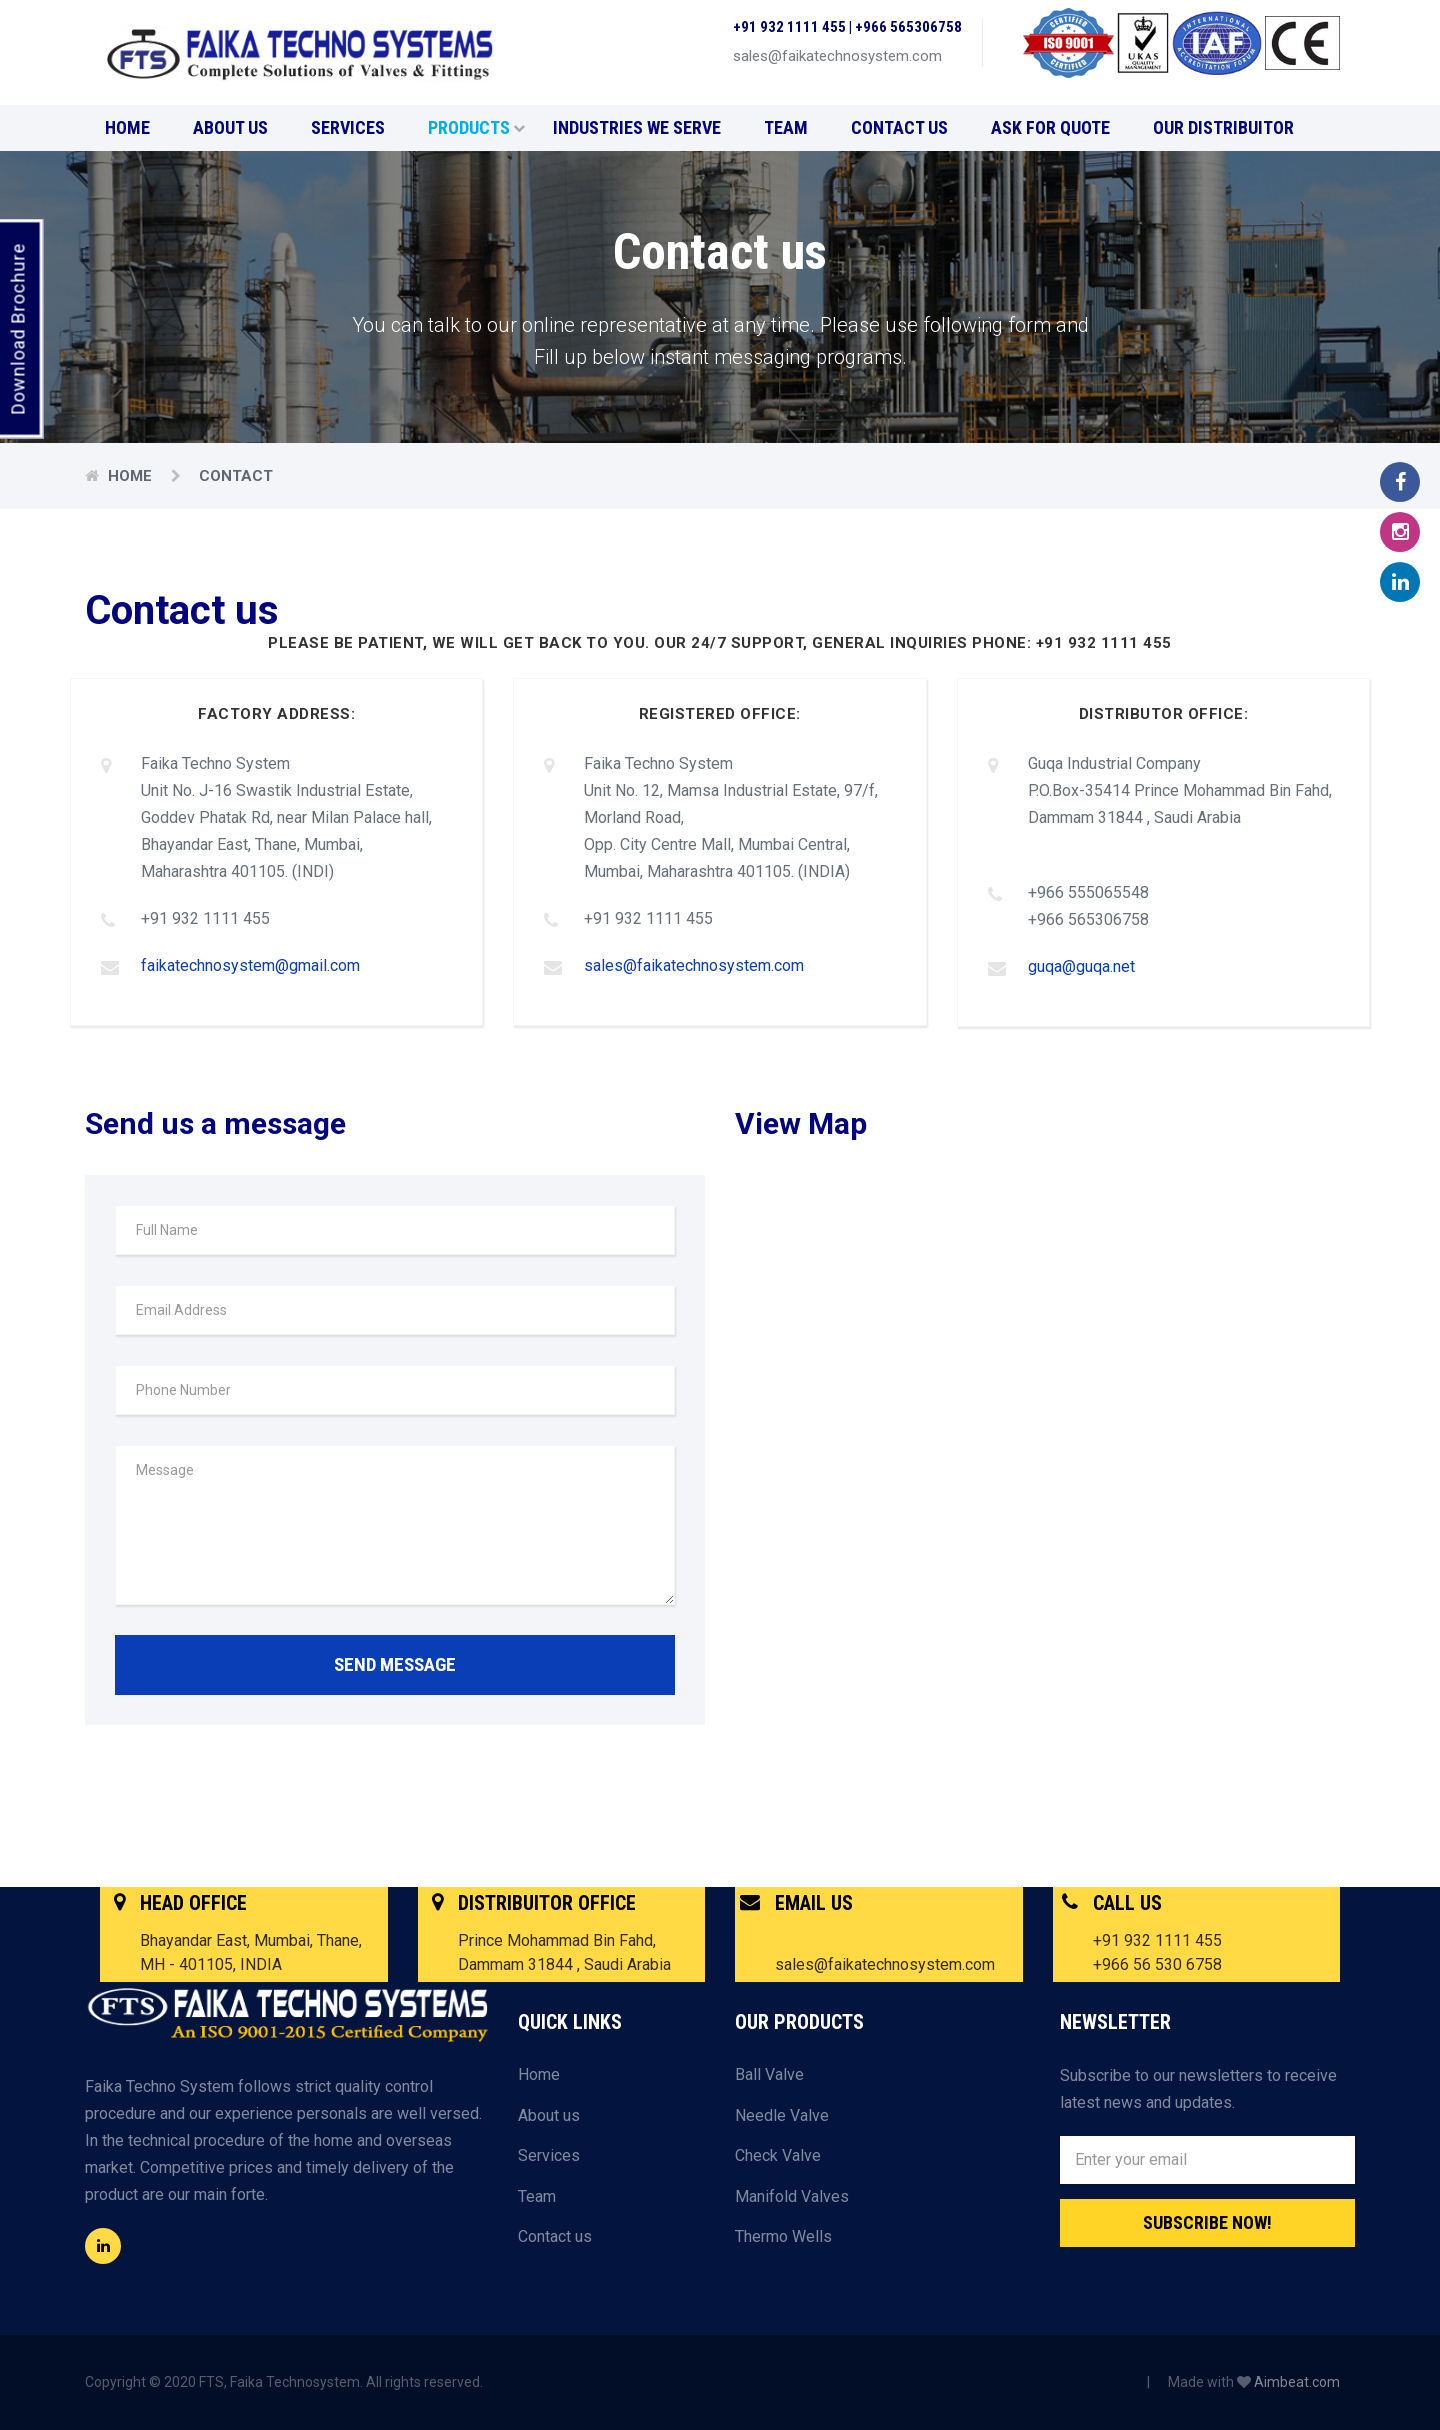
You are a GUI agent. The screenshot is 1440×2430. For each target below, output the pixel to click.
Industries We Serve (637, 127)
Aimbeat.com (1297, 2381)
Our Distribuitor (1223, 127)
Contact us (899, 127)
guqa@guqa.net (1081, 966)
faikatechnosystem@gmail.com (250, 965)
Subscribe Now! (1207, 2221)
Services (348, 127)
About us (230, 127)
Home (127, 127)
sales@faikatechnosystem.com (694, 965)
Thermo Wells (783, 2236)
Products (476, 127)
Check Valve (778, 2154)
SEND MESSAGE (395, 1663)
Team (786, 127)
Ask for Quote (1050, 127)
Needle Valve (782, 2114)
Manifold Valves (792, 2195)
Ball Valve (769, 2073)
